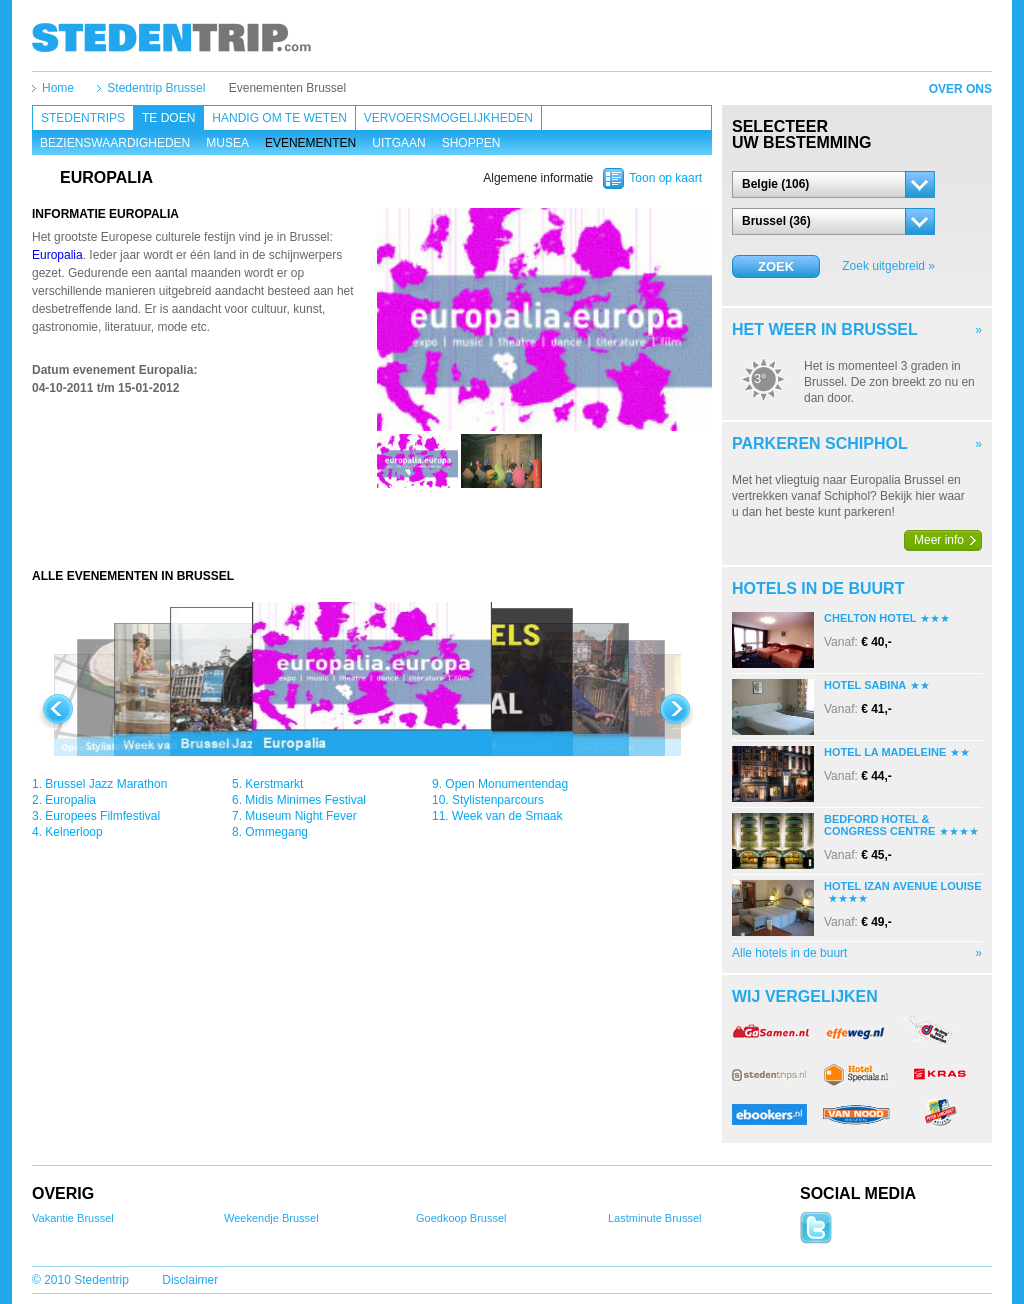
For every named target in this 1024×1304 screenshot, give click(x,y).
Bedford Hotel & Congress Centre (879, 825)
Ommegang (276, 832)
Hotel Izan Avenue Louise (902, 886)
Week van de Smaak (507, 816)
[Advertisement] (372, 528)
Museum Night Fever (300, 816)
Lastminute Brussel (655, 1218)
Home (58, 88)
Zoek (776, 266)
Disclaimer (190, 1280)
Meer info (939, 540)
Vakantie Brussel (73, 1218)
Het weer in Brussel (825, 329)
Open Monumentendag (506, 784)
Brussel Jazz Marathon (106, 784)
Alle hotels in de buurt (789, 953)
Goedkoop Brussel (461, 1218)
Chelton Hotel (870, 618)
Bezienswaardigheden (115, 143)
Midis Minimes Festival (305, 800)
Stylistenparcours (498, 800)
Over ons (960, 89)
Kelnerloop (73, 832)
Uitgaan (398, 143)
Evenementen (310, 143)
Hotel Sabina (865, 685)
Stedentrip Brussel (156, 88)
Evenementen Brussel (287, 88)
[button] (833, 184)
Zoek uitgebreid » (888, 266)
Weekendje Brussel (271, 1218)
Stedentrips (83, 118)
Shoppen (471, 143)
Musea (227, 143)
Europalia (57, 255)
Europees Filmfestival (102, 816)
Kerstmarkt (274, 784)
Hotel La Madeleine (885, 752)
